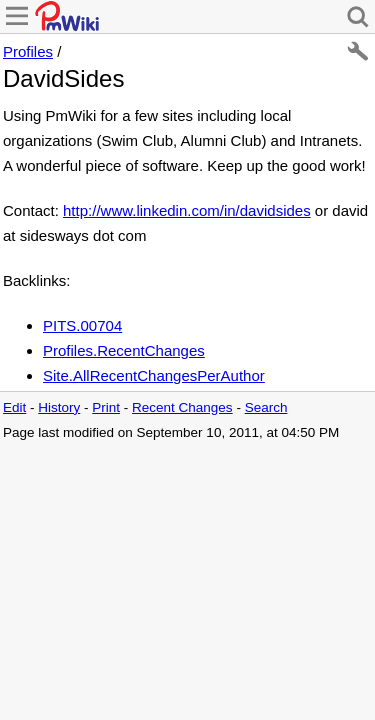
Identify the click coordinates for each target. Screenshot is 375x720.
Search (266, 407)
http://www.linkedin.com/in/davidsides (187, 210)
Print (106, 407)
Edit (14, 407)
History (59, 407)
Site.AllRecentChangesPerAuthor (154, 375)
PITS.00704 (82, 325)
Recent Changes (182, 407)
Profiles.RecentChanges (124, 350)
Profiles (28, 51)
